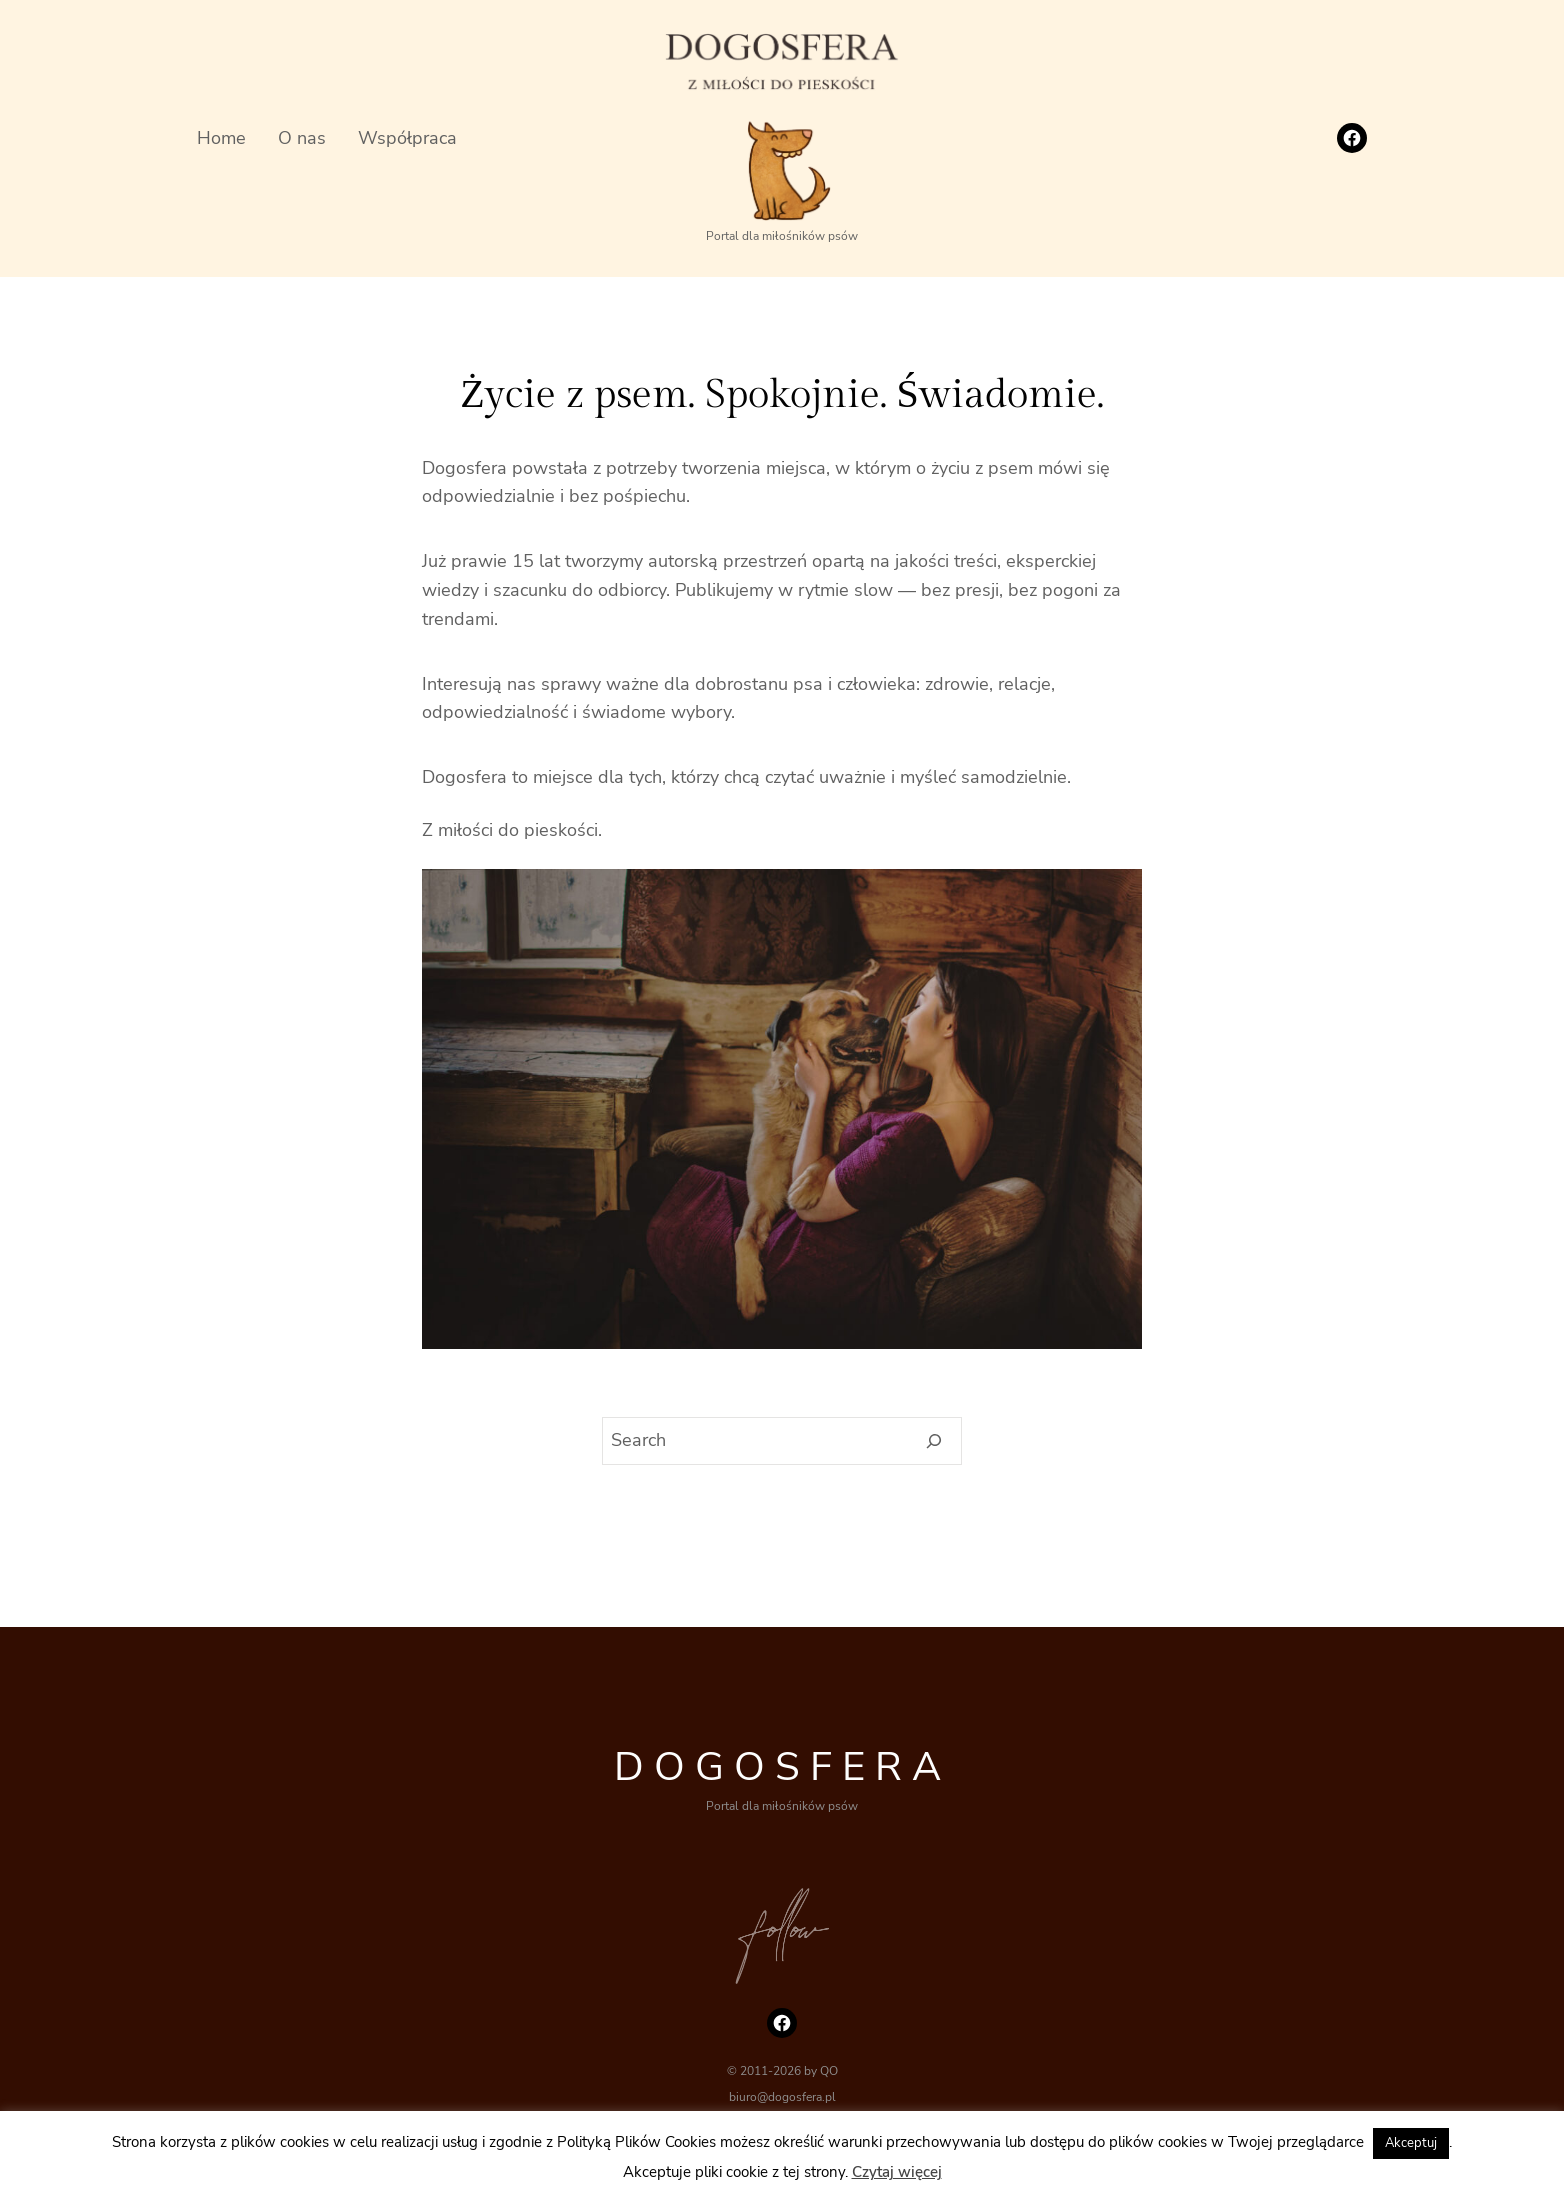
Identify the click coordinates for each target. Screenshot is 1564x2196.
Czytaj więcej (897, 2172)
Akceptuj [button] (1411, 2143)
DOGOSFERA (782, 1767)
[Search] (934, 1441)
